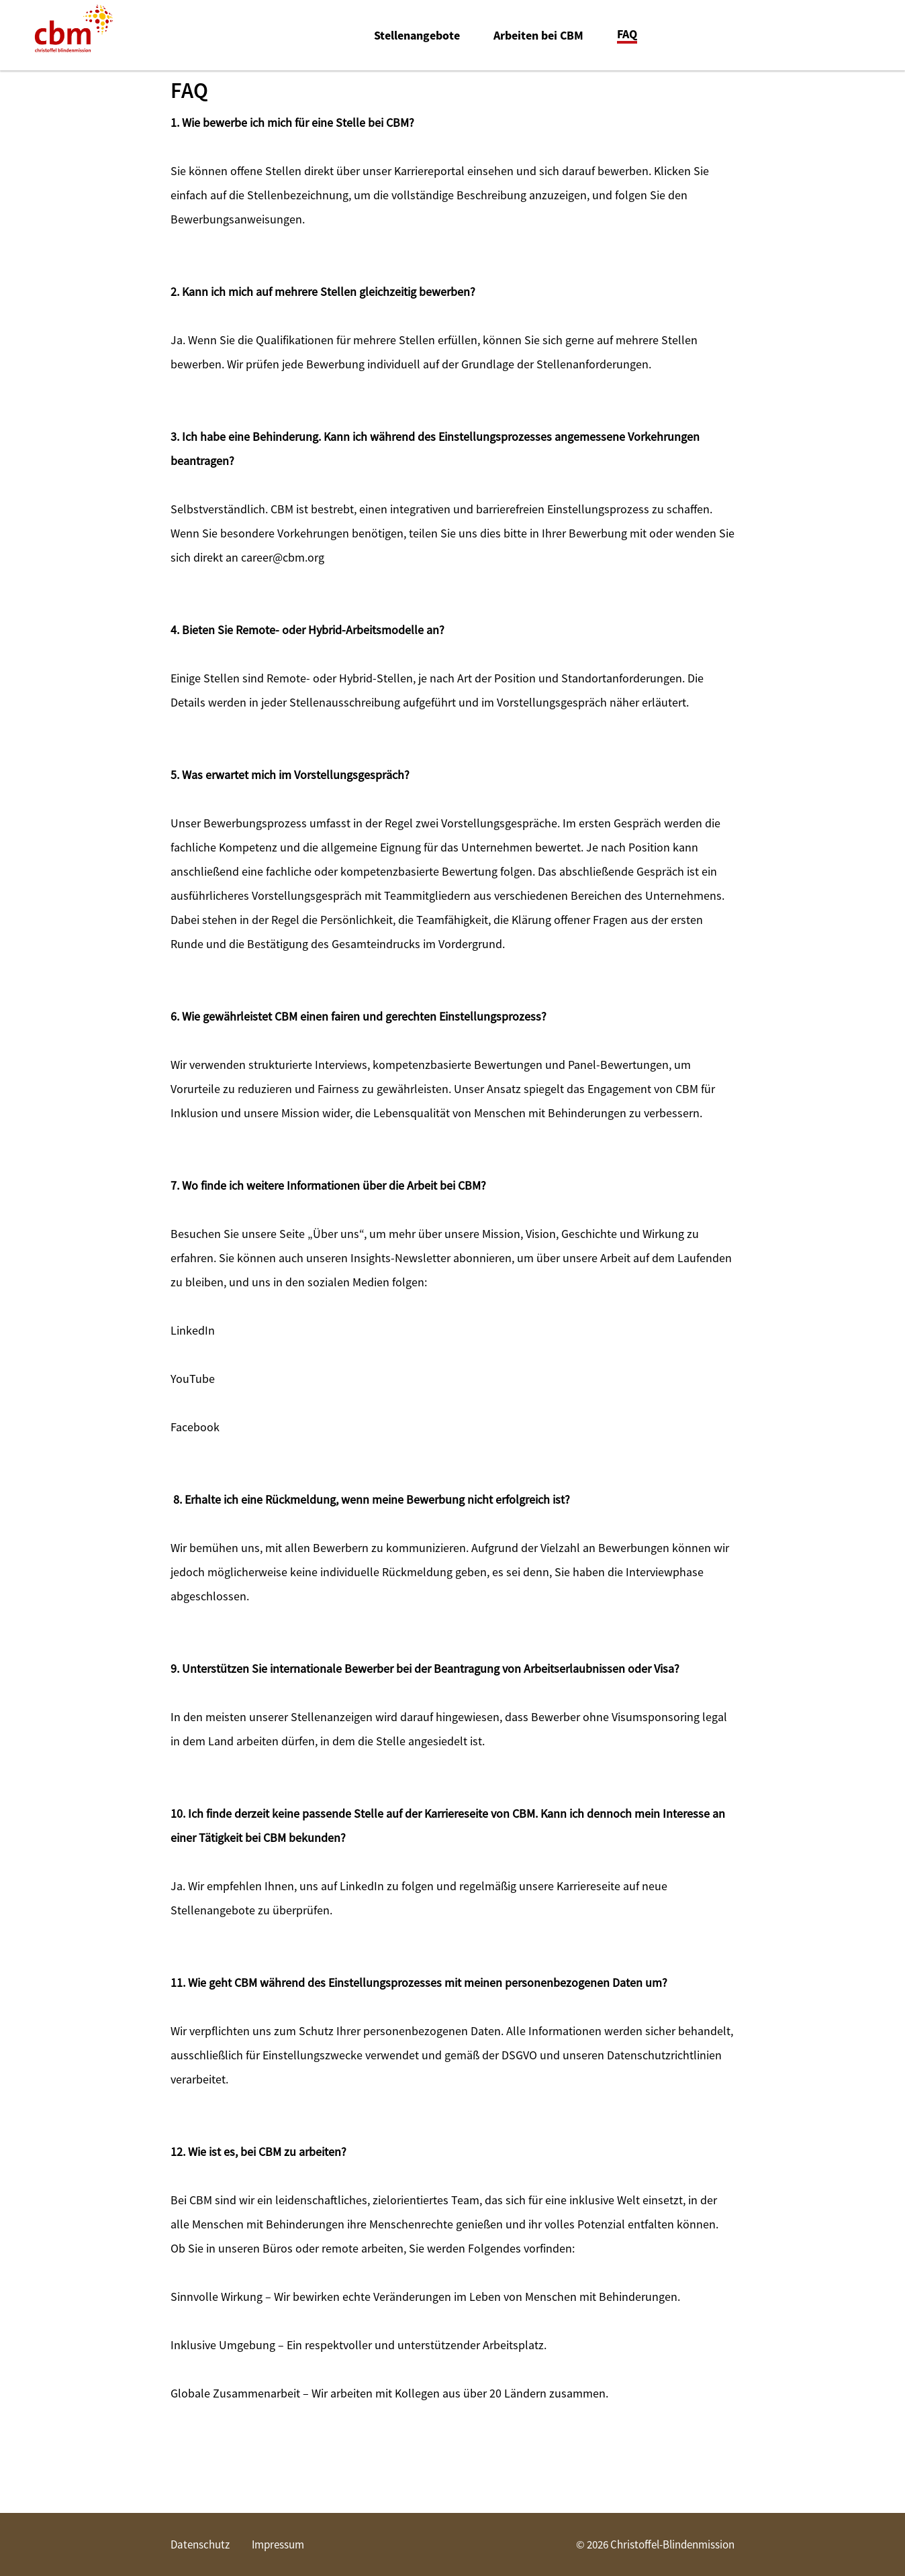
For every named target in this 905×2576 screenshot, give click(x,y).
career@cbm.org (282, 557)
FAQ (627, 35)
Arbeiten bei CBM (538, 35)
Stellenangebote (417, 35)
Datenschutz (200, 2544)
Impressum (278, 2544)
